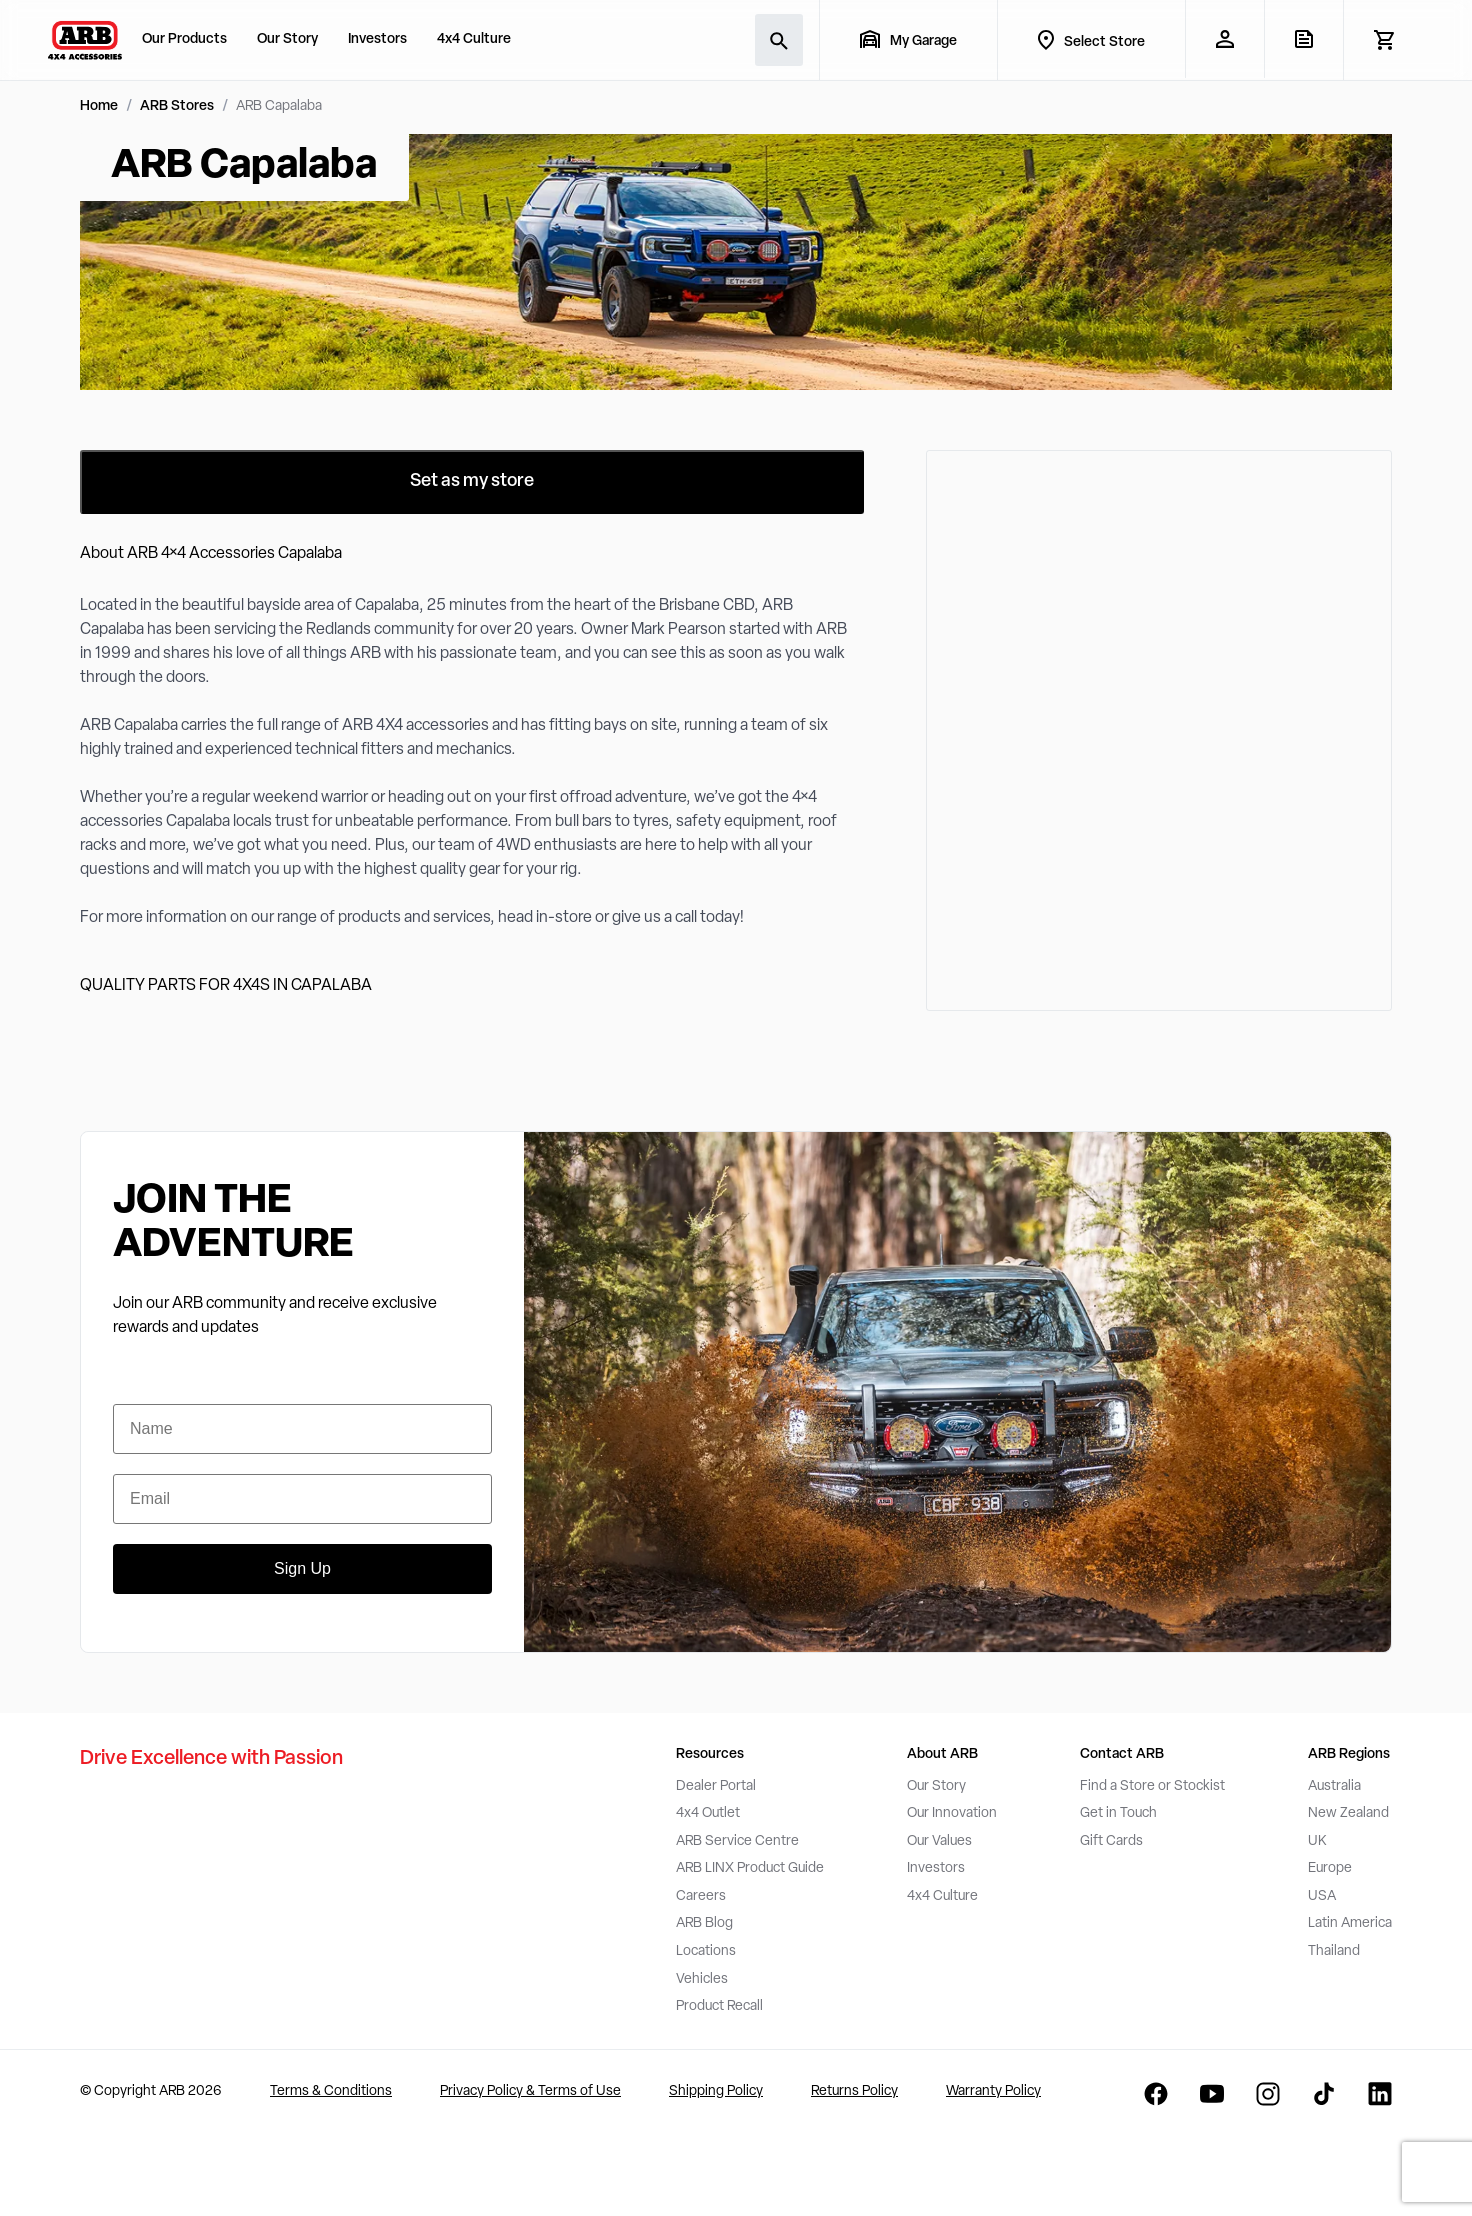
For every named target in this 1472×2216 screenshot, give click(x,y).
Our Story (287, 39)
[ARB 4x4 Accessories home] (85, 40)
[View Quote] (1303, 39)
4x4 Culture (474, 39)
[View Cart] (1383, 40)
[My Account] (1224, 39)
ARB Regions (1349, 1754)
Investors (377, 39)
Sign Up (302, 1568)
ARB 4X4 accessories (415, 726)
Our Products (184, 39)
